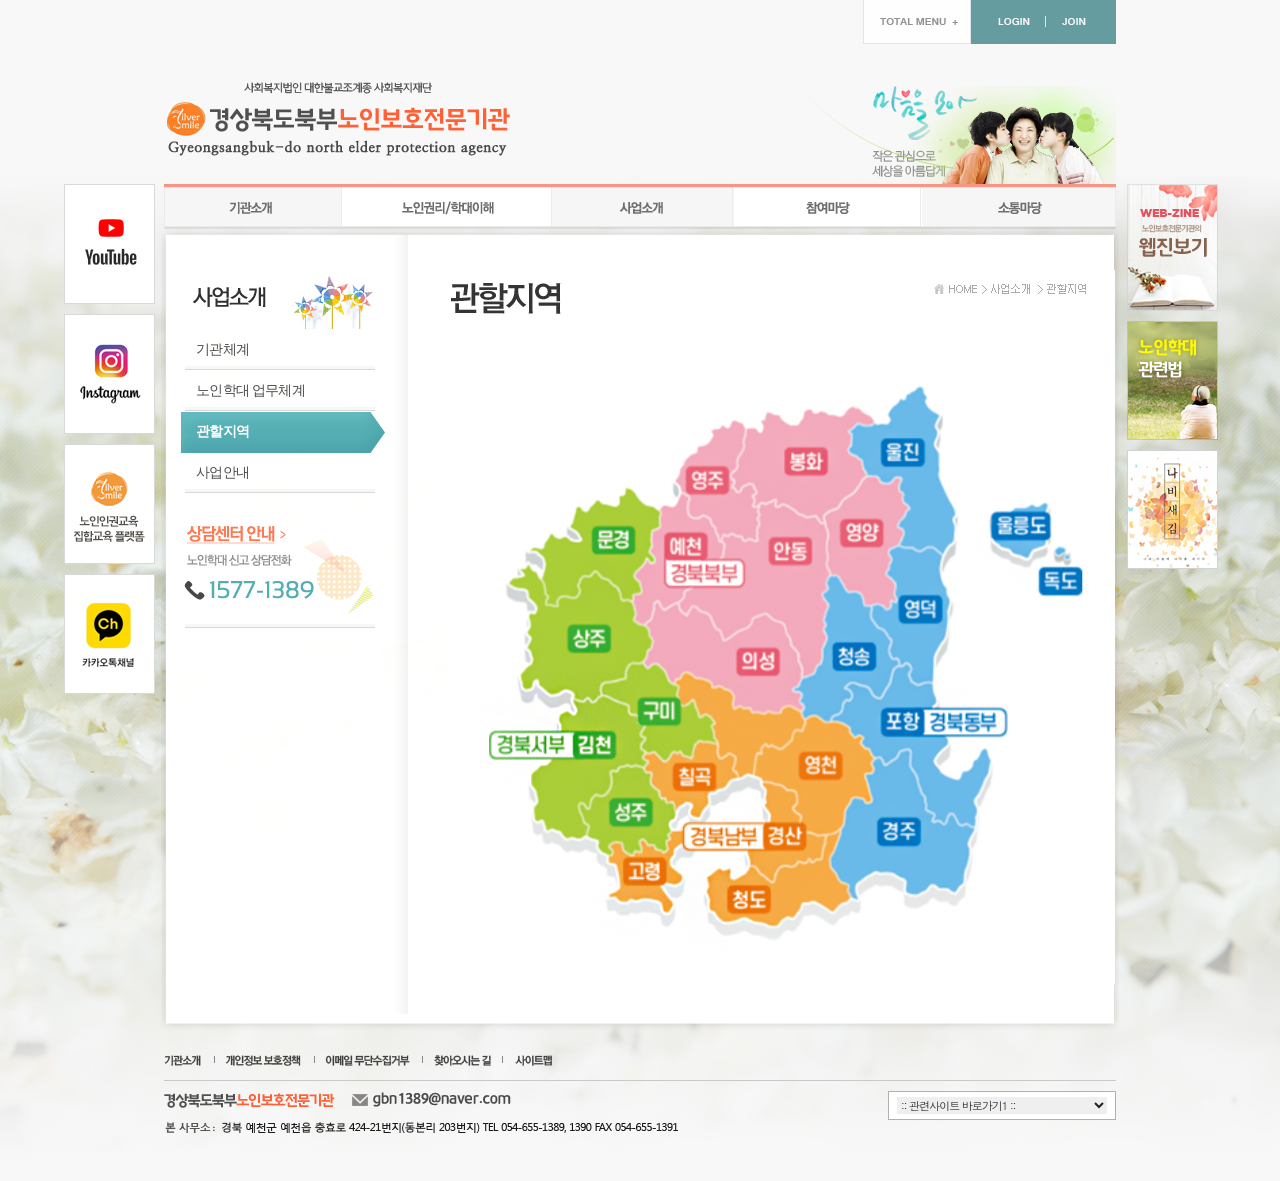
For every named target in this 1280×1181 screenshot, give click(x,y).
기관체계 (222, 349)
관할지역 (222, 431)
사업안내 (222, 472)
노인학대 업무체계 (250, 390)
